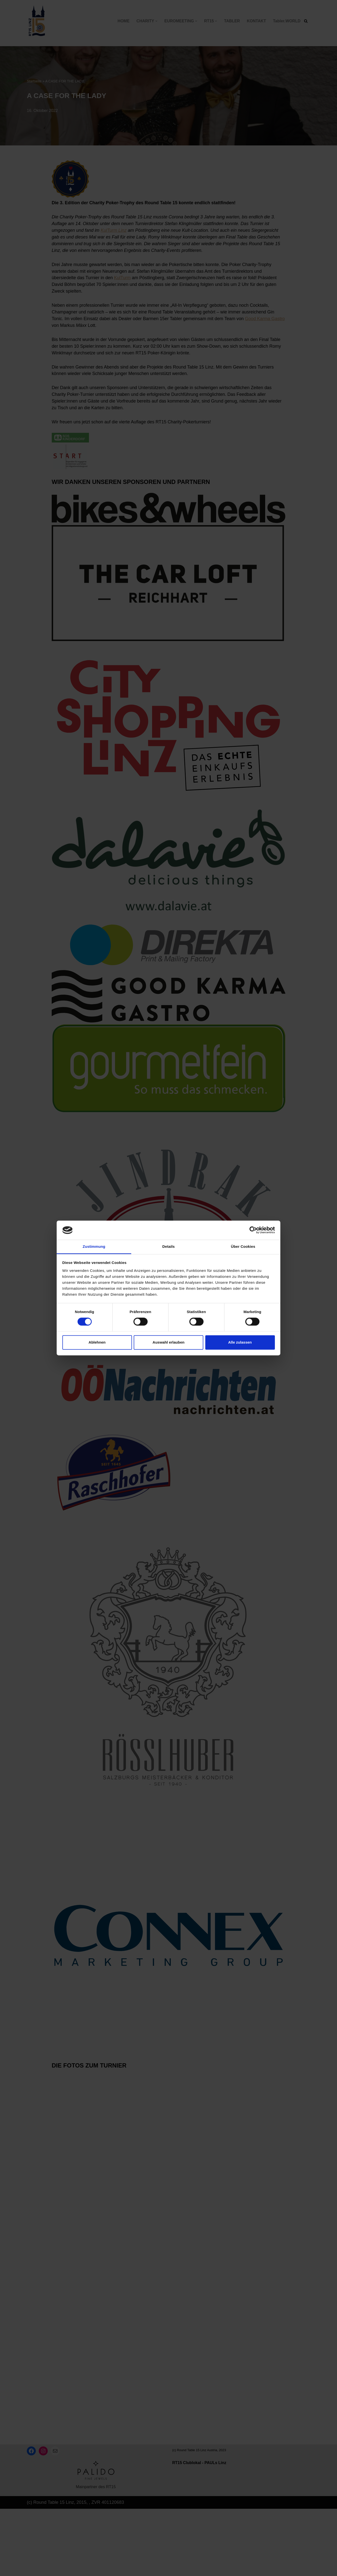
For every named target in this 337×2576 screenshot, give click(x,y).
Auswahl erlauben (168, 1342)
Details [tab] (168, 1246)
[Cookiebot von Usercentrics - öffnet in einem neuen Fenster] (253, 1230)
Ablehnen (96, 1342)
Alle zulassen (240, 1342)
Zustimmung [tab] (94, 1246)
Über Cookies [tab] (243, 1246)
